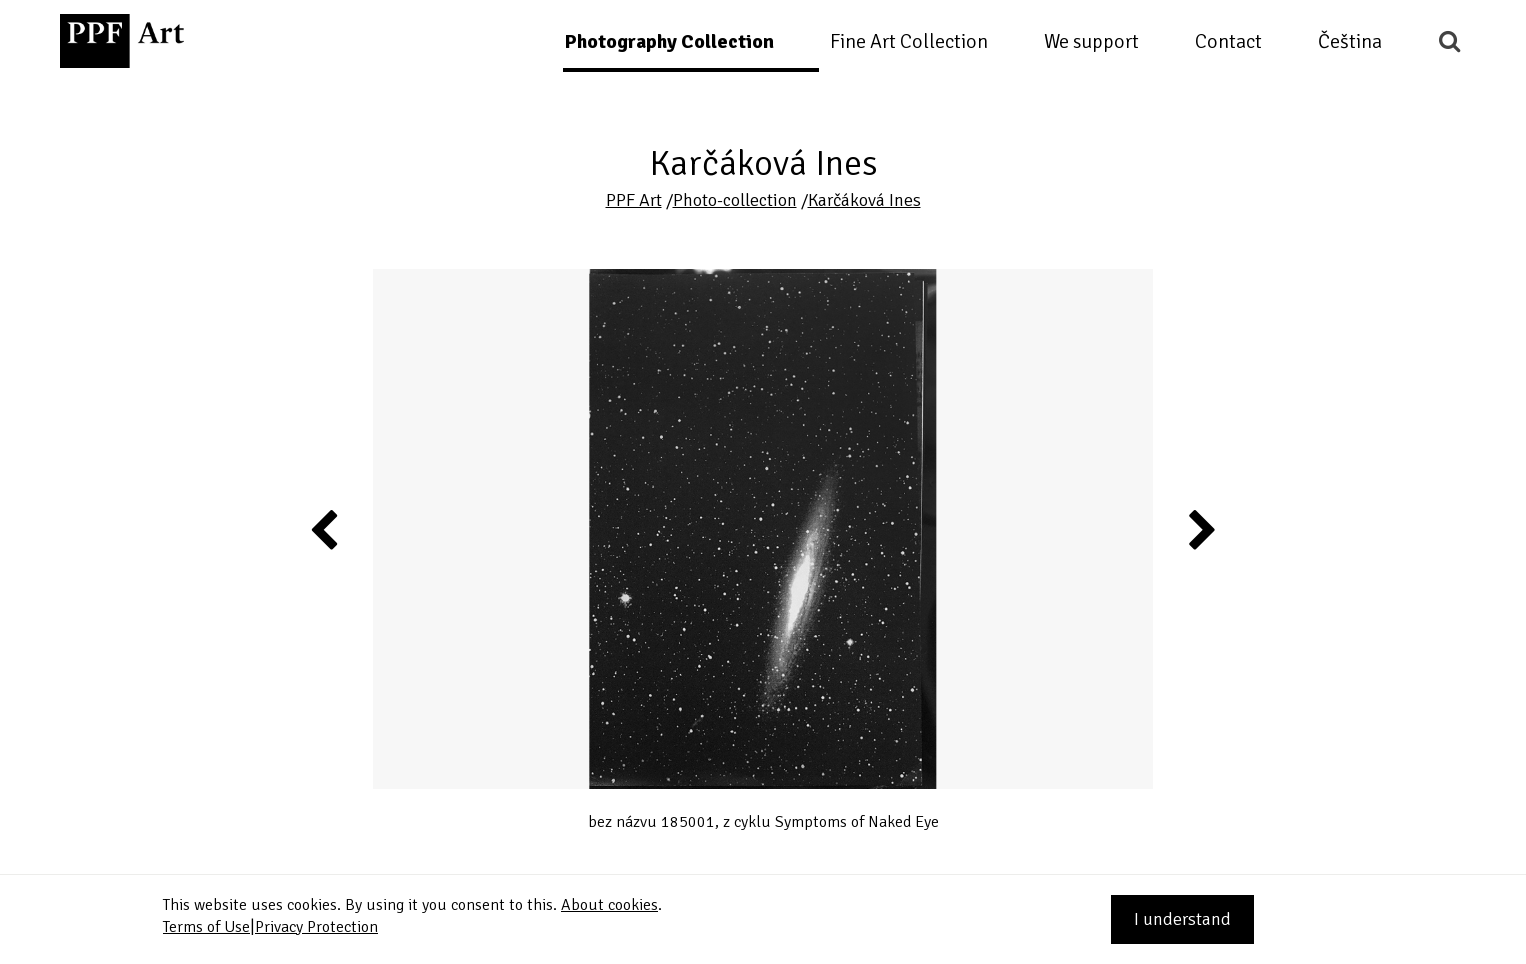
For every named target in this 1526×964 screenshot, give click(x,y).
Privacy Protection (316, 927)
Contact (1228, 41)
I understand (1182, 919)
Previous (325, 529)
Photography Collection (669, 41)
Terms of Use (206, 927)
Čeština (1350, 41)
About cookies (609, 905)
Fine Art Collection (909, 41)
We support (1091, 41)
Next (1200, 529)
